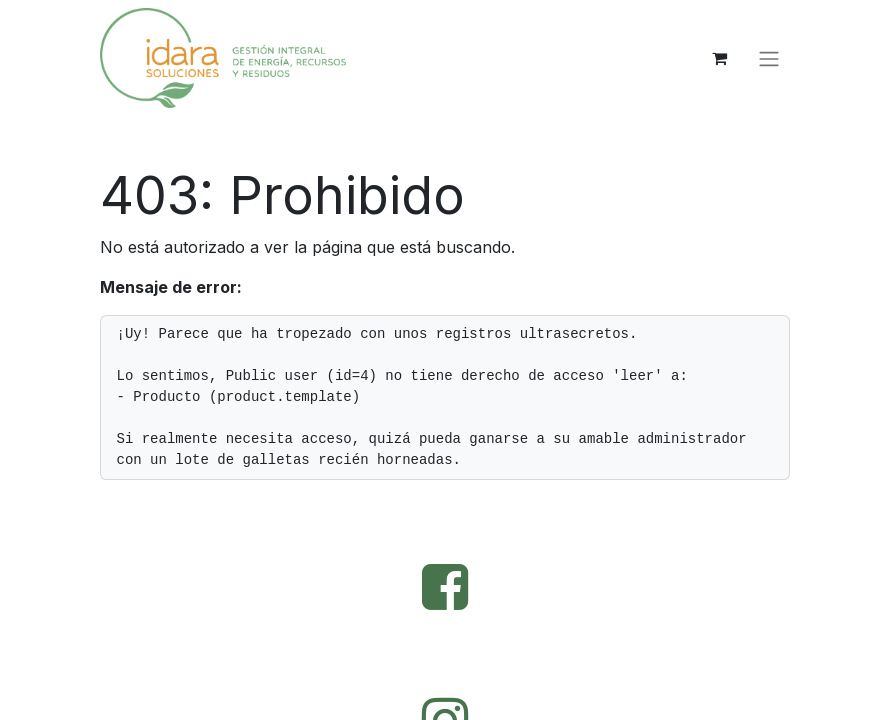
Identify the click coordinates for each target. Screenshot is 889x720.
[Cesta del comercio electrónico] (720, 58)
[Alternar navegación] (769, 58)
